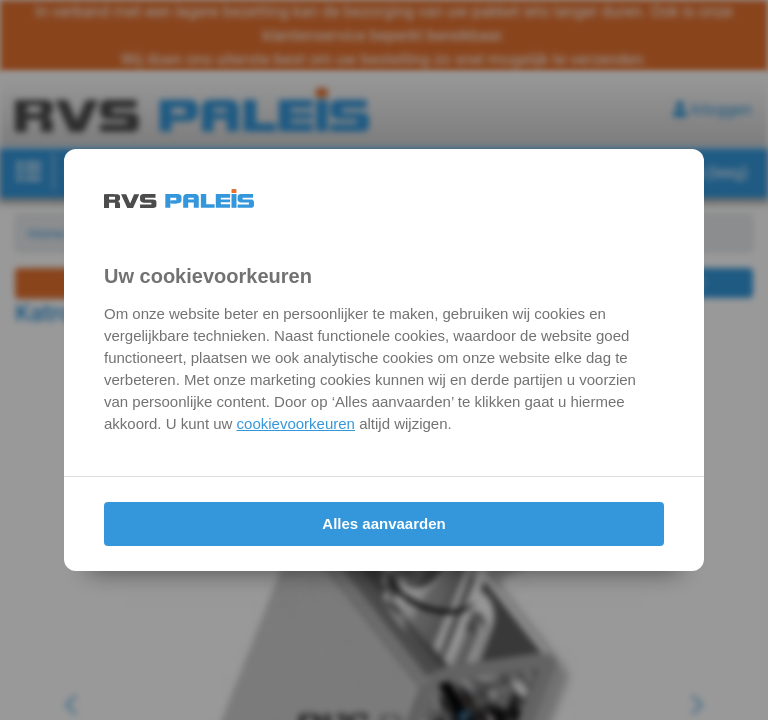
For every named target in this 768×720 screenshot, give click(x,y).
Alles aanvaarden (383, 523)
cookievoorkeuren (296, 423)
